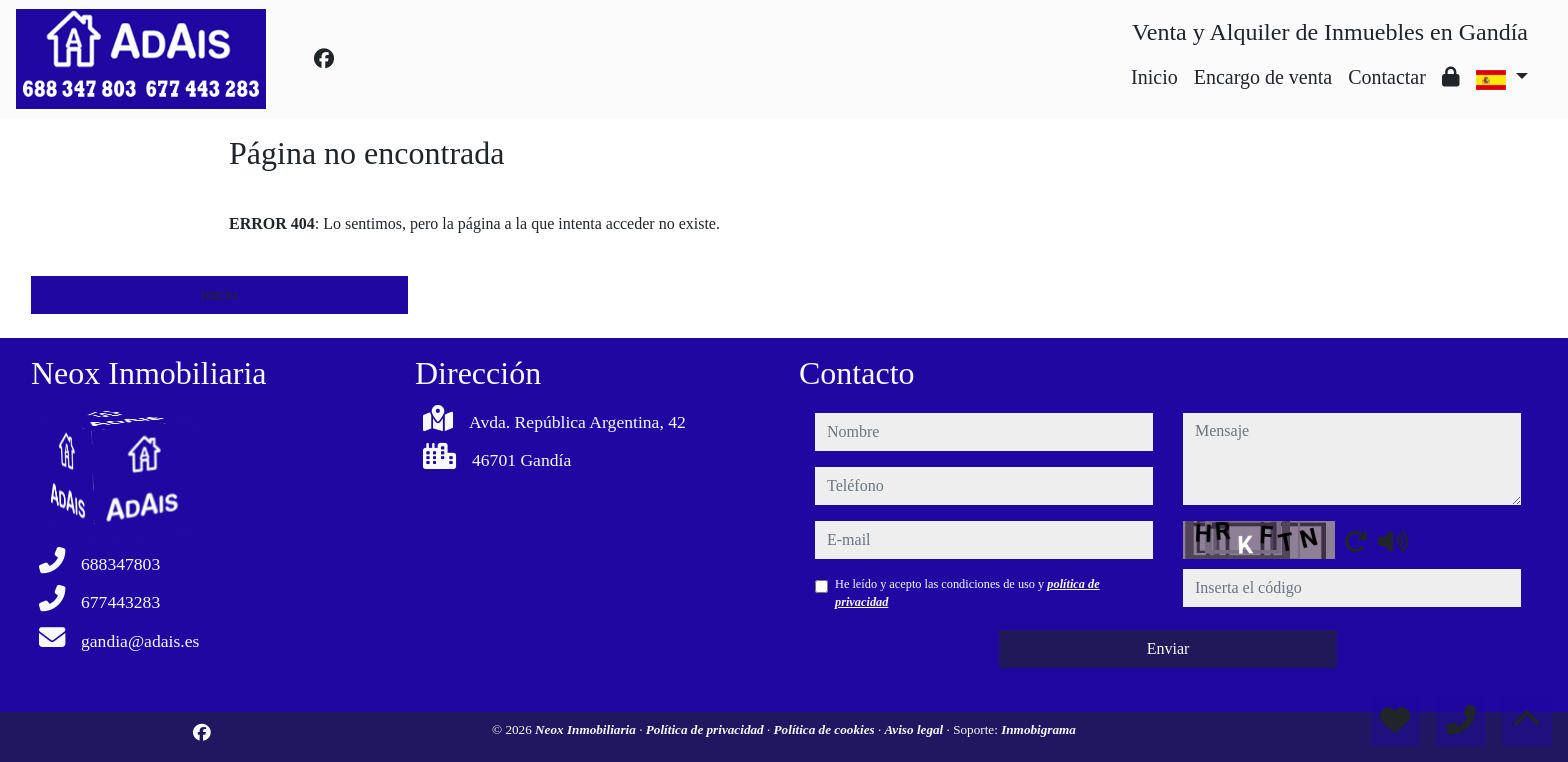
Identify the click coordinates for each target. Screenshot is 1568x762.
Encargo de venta (1263, 77)
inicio (219, 294)
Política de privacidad (706, 729)
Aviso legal (916, 729)
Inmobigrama (1038, 729)
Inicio (1154, 77)
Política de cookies (826, 729)
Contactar (1387, 77)
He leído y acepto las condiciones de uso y (967, 593)
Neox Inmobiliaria (587, 729)
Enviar (1168, 648)
